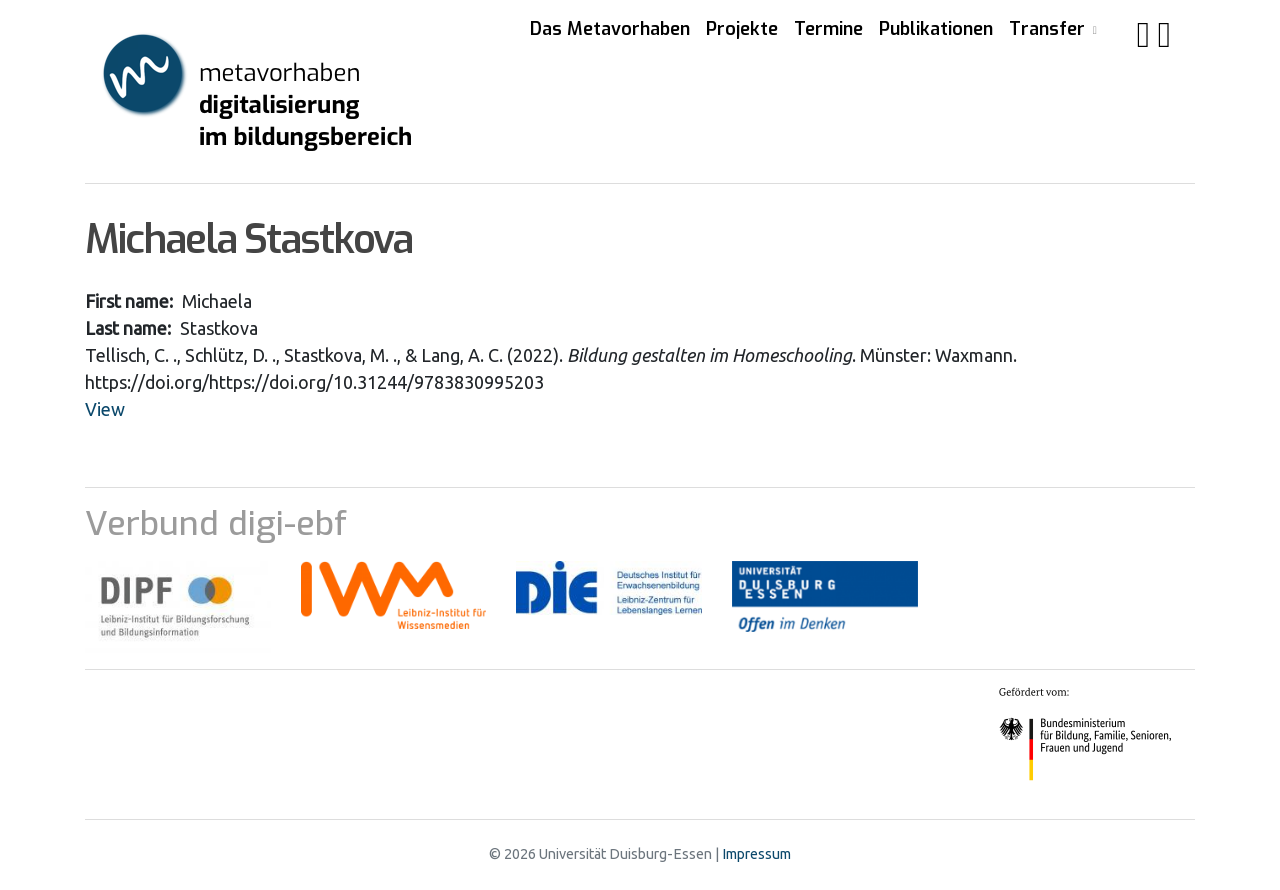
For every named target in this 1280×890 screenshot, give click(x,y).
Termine (828, 29)
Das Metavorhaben (610, 29)
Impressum (756, 854)
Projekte (742, 29)
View (105, 409)
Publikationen (936, 29)
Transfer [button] (1049, 29)
